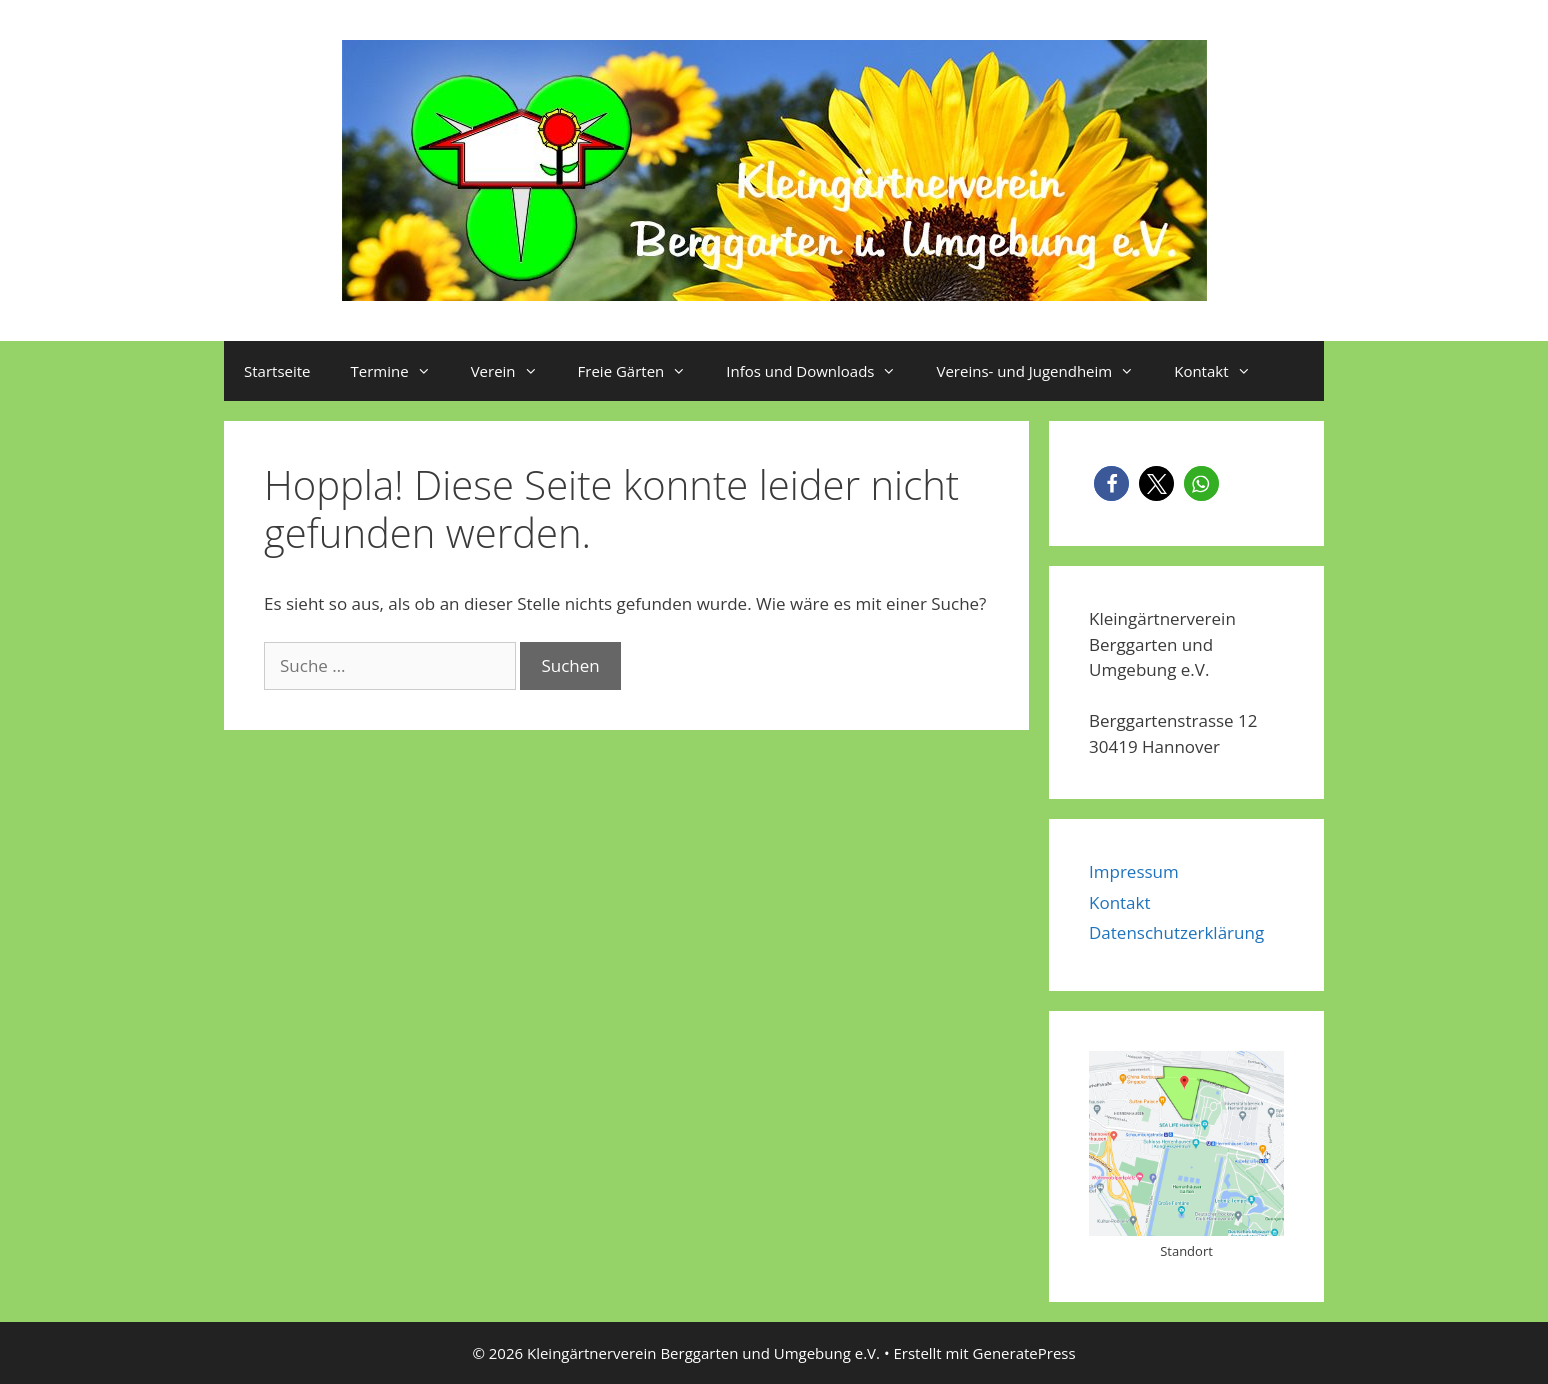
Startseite (277, 371)
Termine (401, 371)
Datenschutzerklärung (1176, 932)
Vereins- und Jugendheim (1045, 371)
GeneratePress (1024, 1353)
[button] (1111, 483)
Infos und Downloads (821, 371)
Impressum (1134, 871)
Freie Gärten (642, 371)
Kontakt (1222, 371)
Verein (514, 371)
